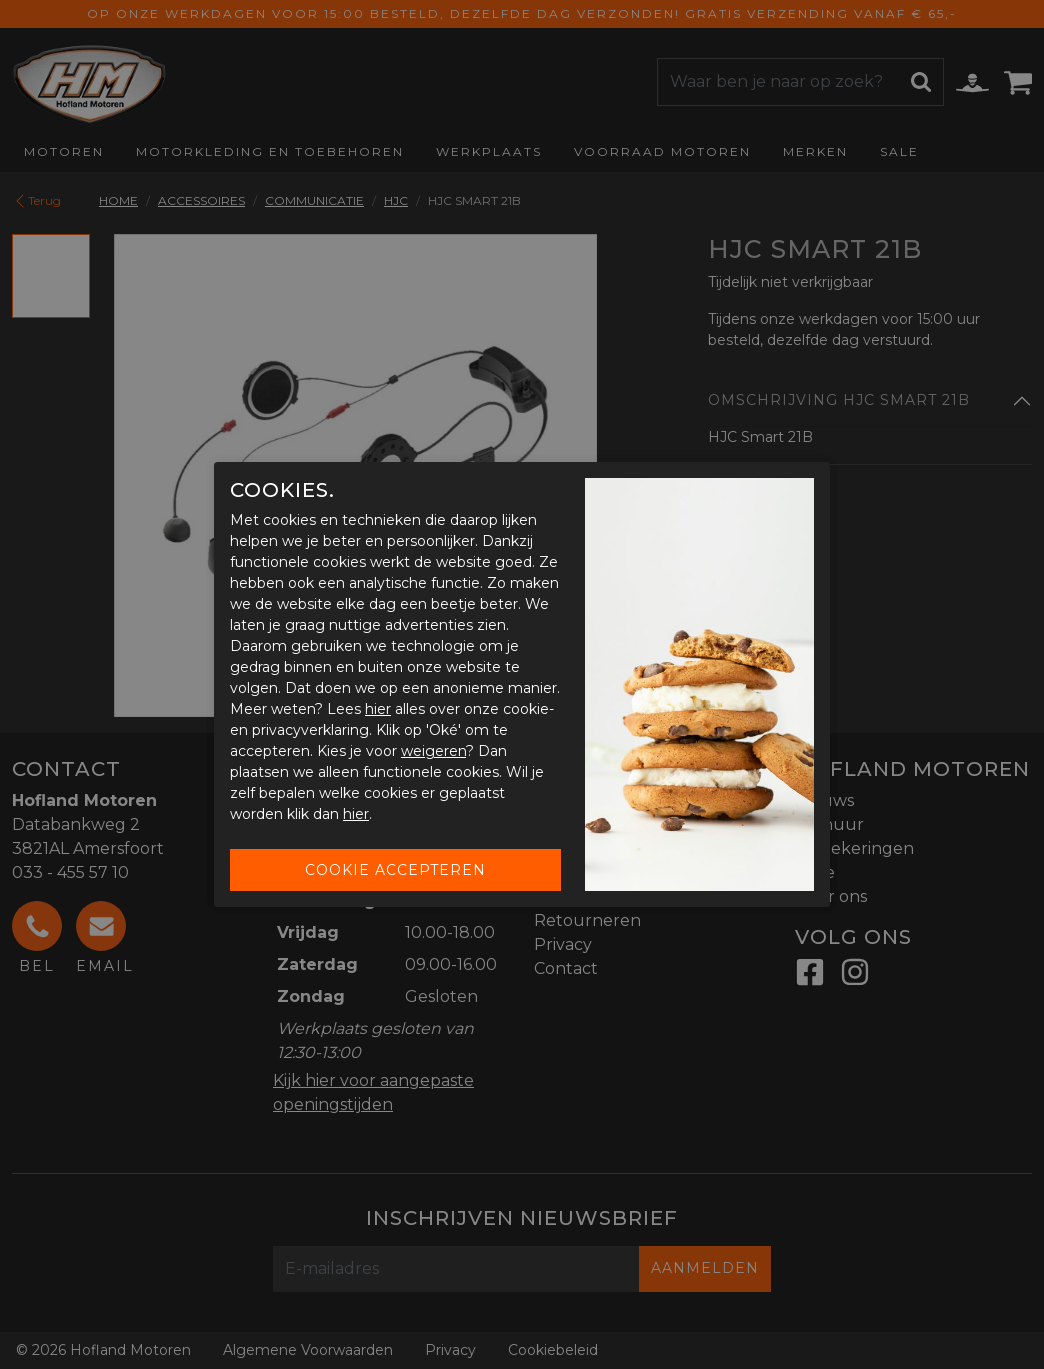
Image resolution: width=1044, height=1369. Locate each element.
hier (378, 709)
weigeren (433, 751)
